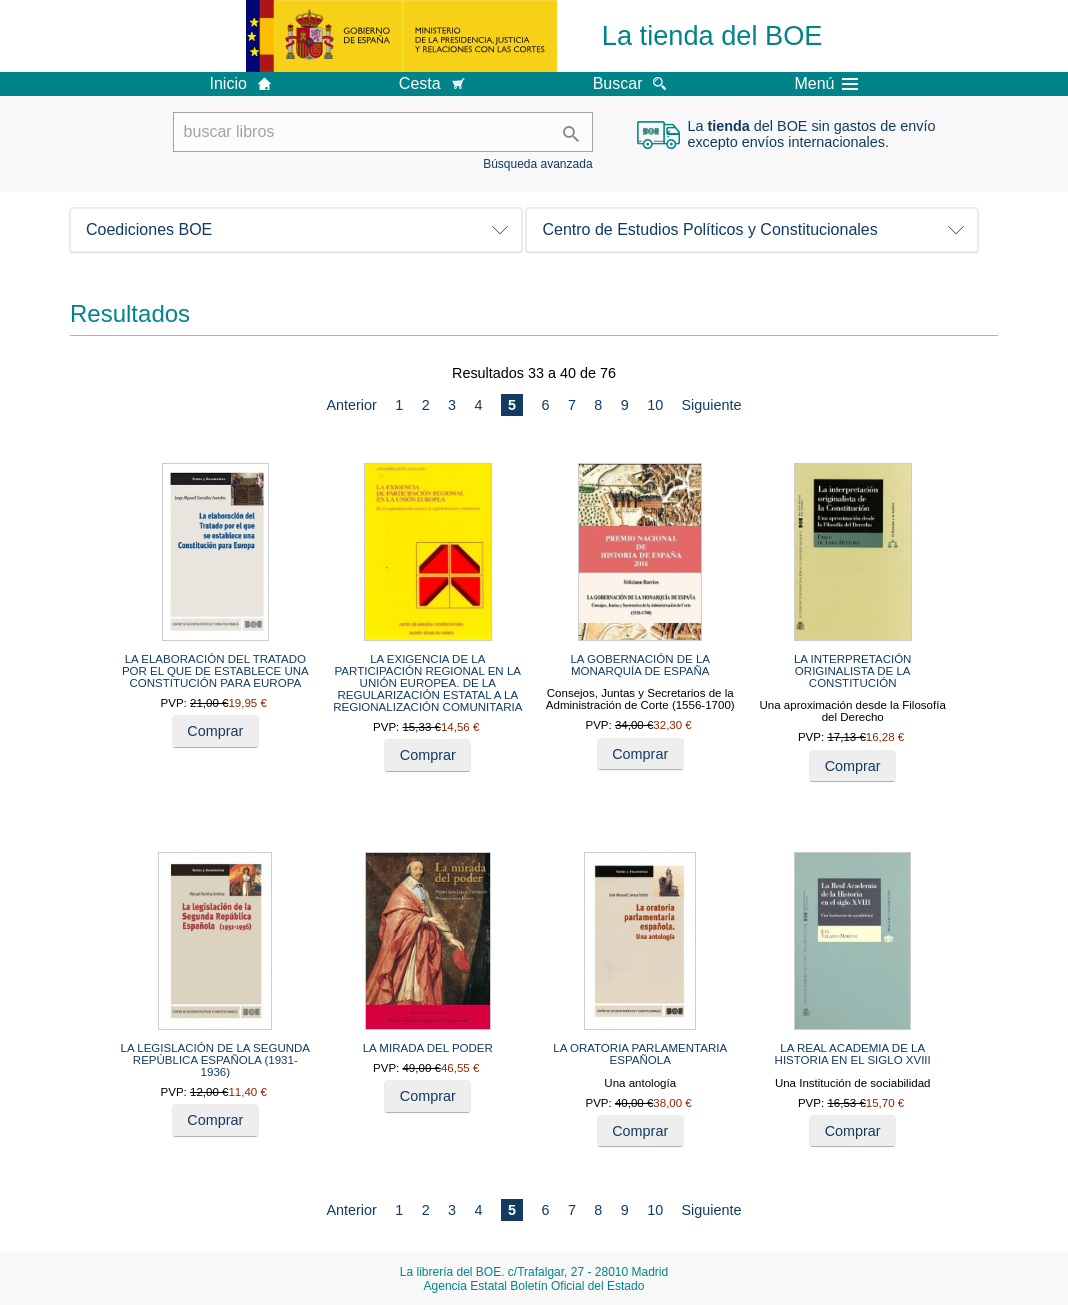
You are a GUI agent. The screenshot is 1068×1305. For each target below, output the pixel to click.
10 (655, 405)
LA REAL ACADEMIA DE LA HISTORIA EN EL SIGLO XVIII (853, 1054)
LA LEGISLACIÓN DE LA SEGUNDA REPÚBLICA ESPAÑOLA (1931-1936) (215, 1060)
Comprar (215, 731)
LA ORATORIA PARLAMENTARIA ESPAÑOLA (640, 1054)
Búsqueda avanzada (537, 164)
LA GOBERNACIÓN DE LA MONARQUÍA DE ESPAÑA (640, 665)
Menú (826, 84)
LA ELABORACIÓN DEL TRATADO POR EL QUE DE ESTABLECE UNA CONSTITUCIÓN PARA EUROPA (215, 671)
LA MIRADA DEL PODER (428, 1048)
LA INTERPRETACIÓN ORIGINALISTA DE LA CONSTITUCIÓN (853, 671)
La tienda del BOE (712, 35)
